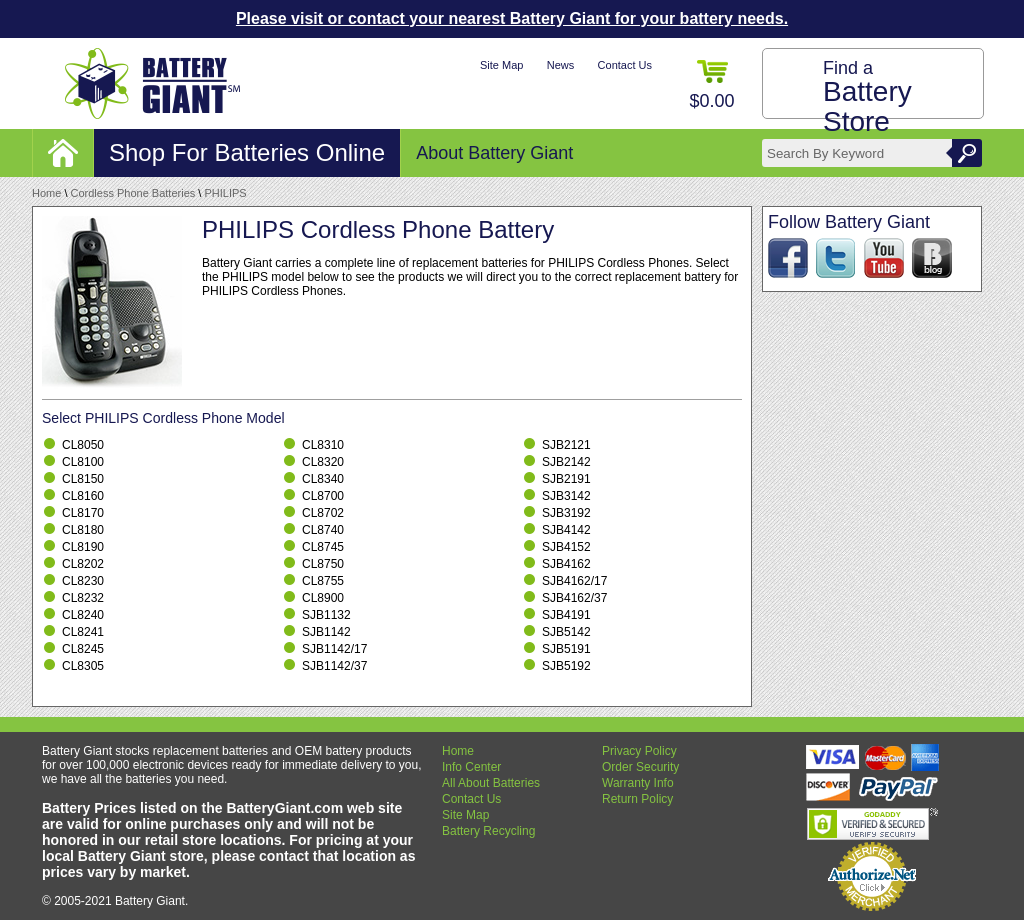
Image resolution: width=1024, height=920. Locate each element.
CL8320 (323, 462)
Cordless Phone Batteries (133, 193)
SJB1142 (326, 632)
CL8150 (83, 479)
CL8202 (83, 564)
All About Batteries (491, 783)
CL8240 (83, 615)
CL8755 (323, 581)
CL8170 (83, 513)
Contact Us (625, 65)
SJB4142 (566, 530)
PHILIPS (225, 193)
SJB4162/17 (574, 581)
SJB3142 (566, 496)
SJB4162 (566, 564)
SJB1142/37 (334, 666)
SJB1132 (326, 615)
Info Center (471, 767)
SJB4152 (566, 547)
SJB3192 (566, 513)
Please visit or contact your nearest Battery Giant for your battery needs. (512, 18)
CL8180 (83, 530)
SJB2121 (566, 445)
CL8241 (83, 632)
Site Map (501, 65)
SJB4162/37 (574, 598)
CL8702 (323, 513)
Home (46, 193)
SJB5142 (566, 632)
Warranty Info (638, 783)
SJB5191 (566, 649)
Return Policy (637, 799)
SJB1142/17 (334, 649)
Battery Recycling (488, 831)
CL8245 (83, 649)
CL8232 (83, 598)
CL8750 (323, 564)
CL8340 (323, 479)
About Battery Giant (494, 153)
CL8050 (83, 445)
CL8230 (83, 581)
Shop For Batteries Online (247, 152)
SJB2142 (566, 462)
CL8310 (323, 445)
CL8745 (323, 547)
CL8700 (323, 496)
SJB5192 (566, 666)
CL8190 (83, 547)
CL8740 (323, 530)
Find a (867, 97)
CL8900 (323, 598)
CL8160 (83, 496)
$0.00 (711, 85)
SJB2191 (566, 479)
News (561, 65)
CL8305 (83, 666)
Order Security (640, 767)
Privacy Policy (639, 751)
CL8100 (83, 462)
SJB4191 (566, 615)
